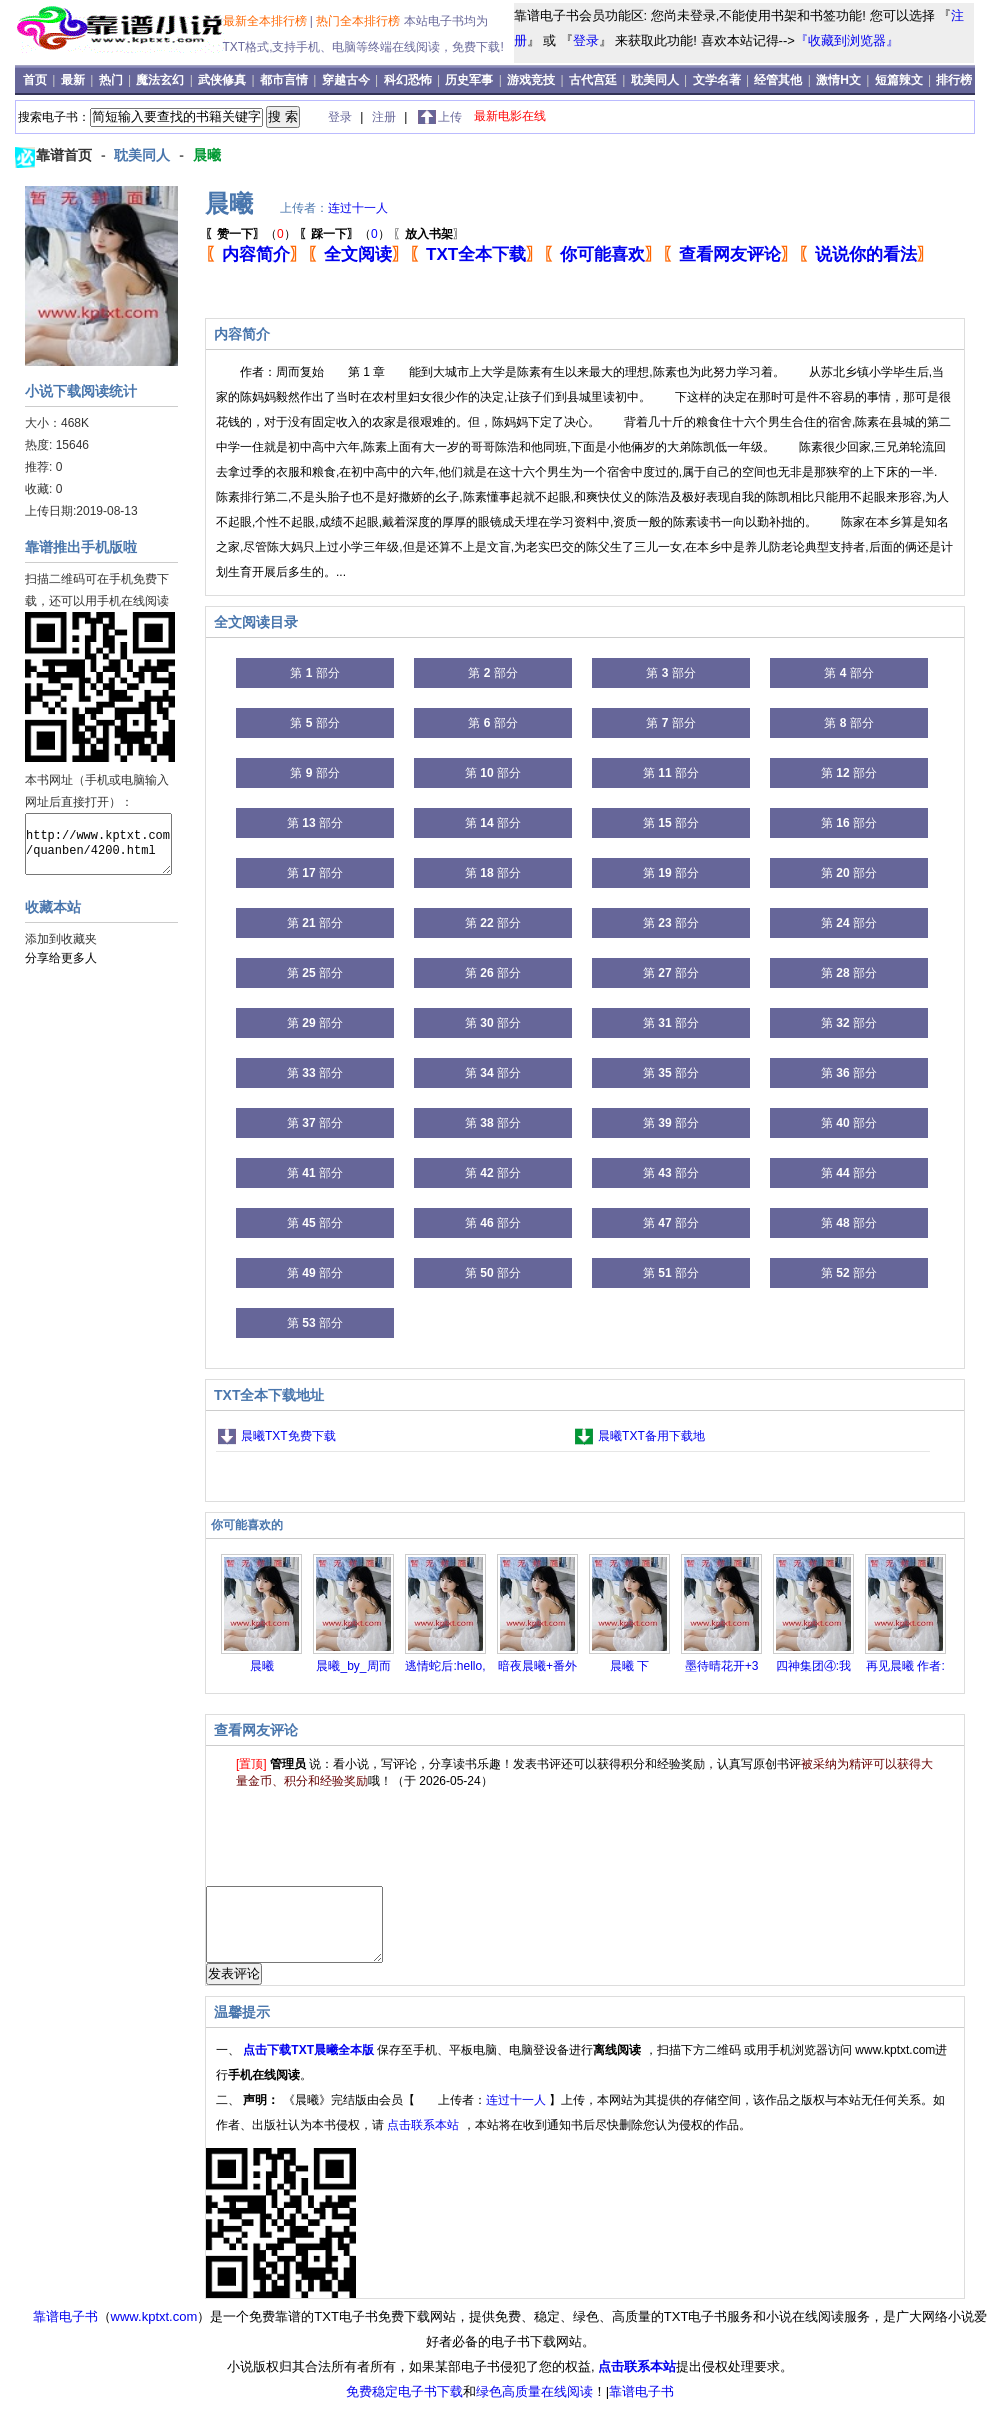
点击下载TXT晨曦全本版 (310, 2065)
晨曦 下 (629, 1666)
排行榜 (954, 80)
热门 (112, 80)
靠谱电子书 (65, 2331)
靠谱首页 (66, 155)
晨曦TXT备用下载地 (651, 1436)
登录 (586, 40)
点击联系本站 (424, 2140)
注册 (385, 117)
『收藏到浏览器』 (847, 40)
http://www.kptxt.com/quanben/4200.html (98, 844)
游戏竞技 (532, 80)
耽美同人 (655, 80)
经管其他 (778, 80)
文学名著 (717, 80)
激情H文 (838, 80)
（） (250, 234)
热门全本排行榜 (359, 21)
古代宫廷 (593, 80)
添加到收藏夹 (61, 939)
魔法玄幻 (160, 80)
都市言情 (284, 80)
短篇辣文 (899, 80)
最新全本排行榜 (266, 21)
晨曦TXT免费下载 (288, 1436)
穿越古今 (346, 80)
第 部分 (314, 673)
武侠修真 (222, 80)
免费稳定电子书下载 (404, 2406)
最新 (74, 80)
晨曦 (207, 155)
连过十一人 (358, 208)
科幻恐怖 (408, 80)
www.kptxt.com (154, 2331)
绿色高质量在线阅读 (534, 2406)
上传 (450, 117)
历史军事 (469, 80)
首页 (36, 80)
